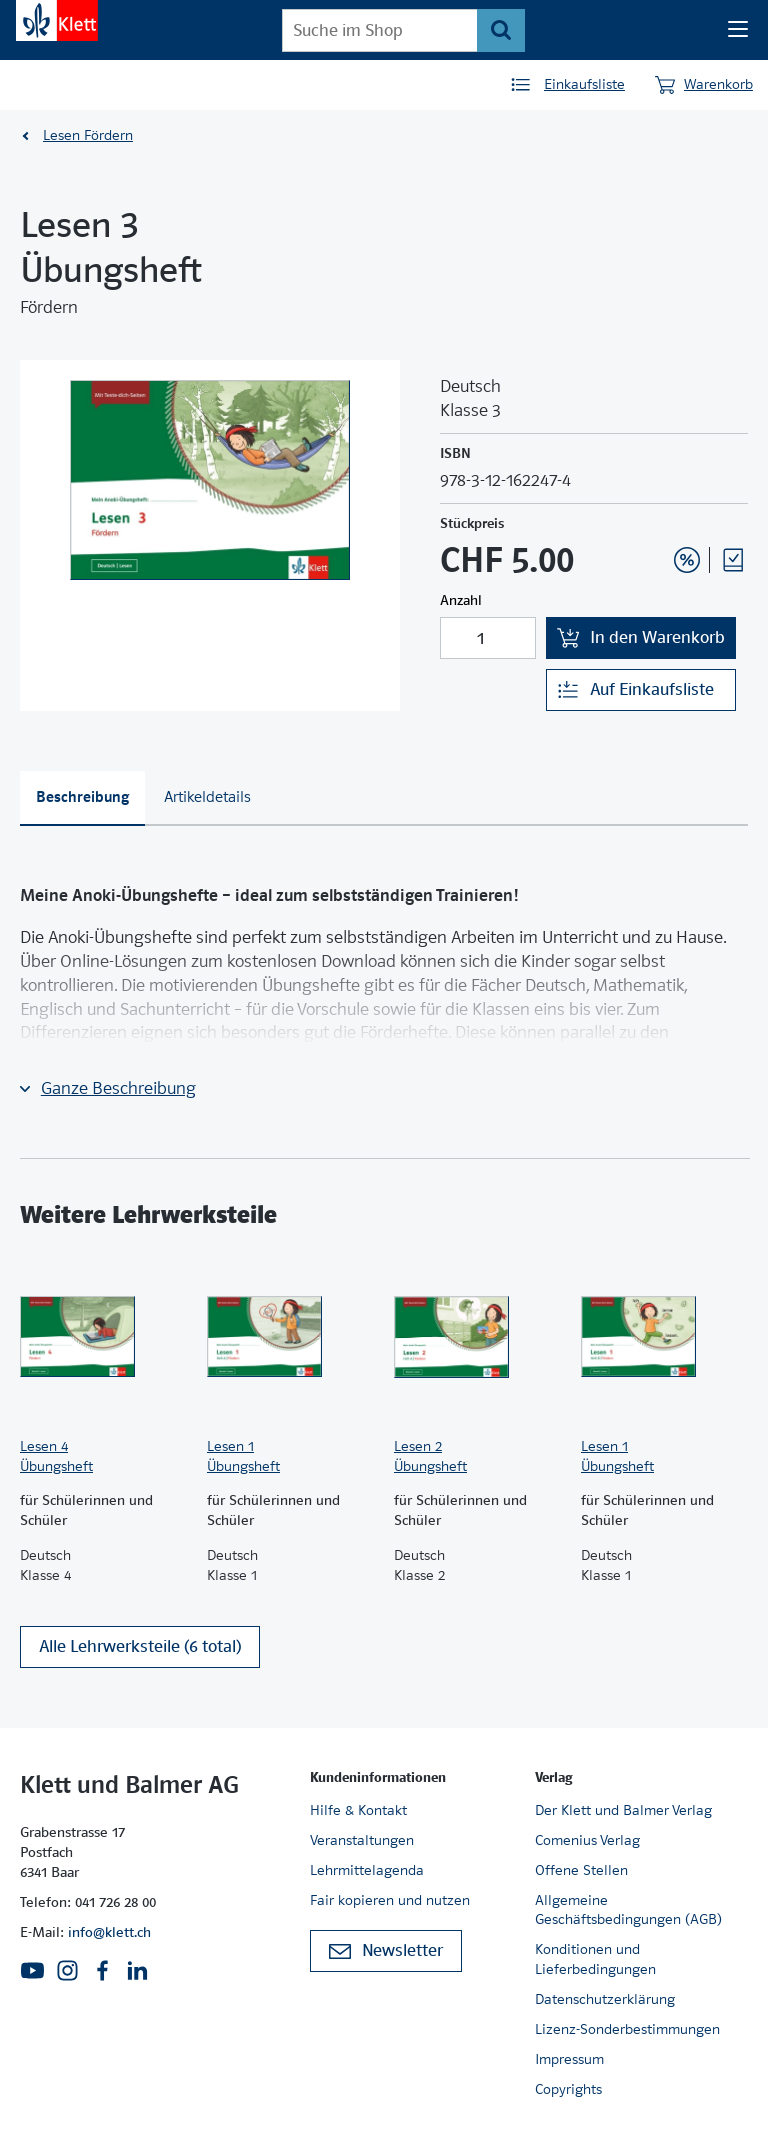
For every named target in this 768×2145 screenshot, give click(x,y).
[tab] (82, 798)
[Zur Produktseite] (103, 1337)
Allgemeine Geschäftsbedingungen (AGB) (628, 1910)
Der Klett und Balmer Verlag (623, 1810)
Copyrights (568, 2089)
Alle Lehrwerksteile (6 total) (140, 1646)
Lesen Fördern (88, 135)
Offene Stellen (581, 1870)
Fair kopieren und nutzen (390, 1900)
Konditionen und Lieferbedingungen (595, 1959)
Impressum (569, 2059)
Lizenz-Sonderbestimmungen (627, 2029)
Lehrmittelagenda (367, 1870)
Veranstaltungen (362, 1840)
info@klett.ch (109, 1932)
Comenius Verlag (587, 1840)
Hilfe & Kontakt (358, 1810)
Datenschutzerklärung (605, 1999)
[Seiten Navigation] (738, 30)
